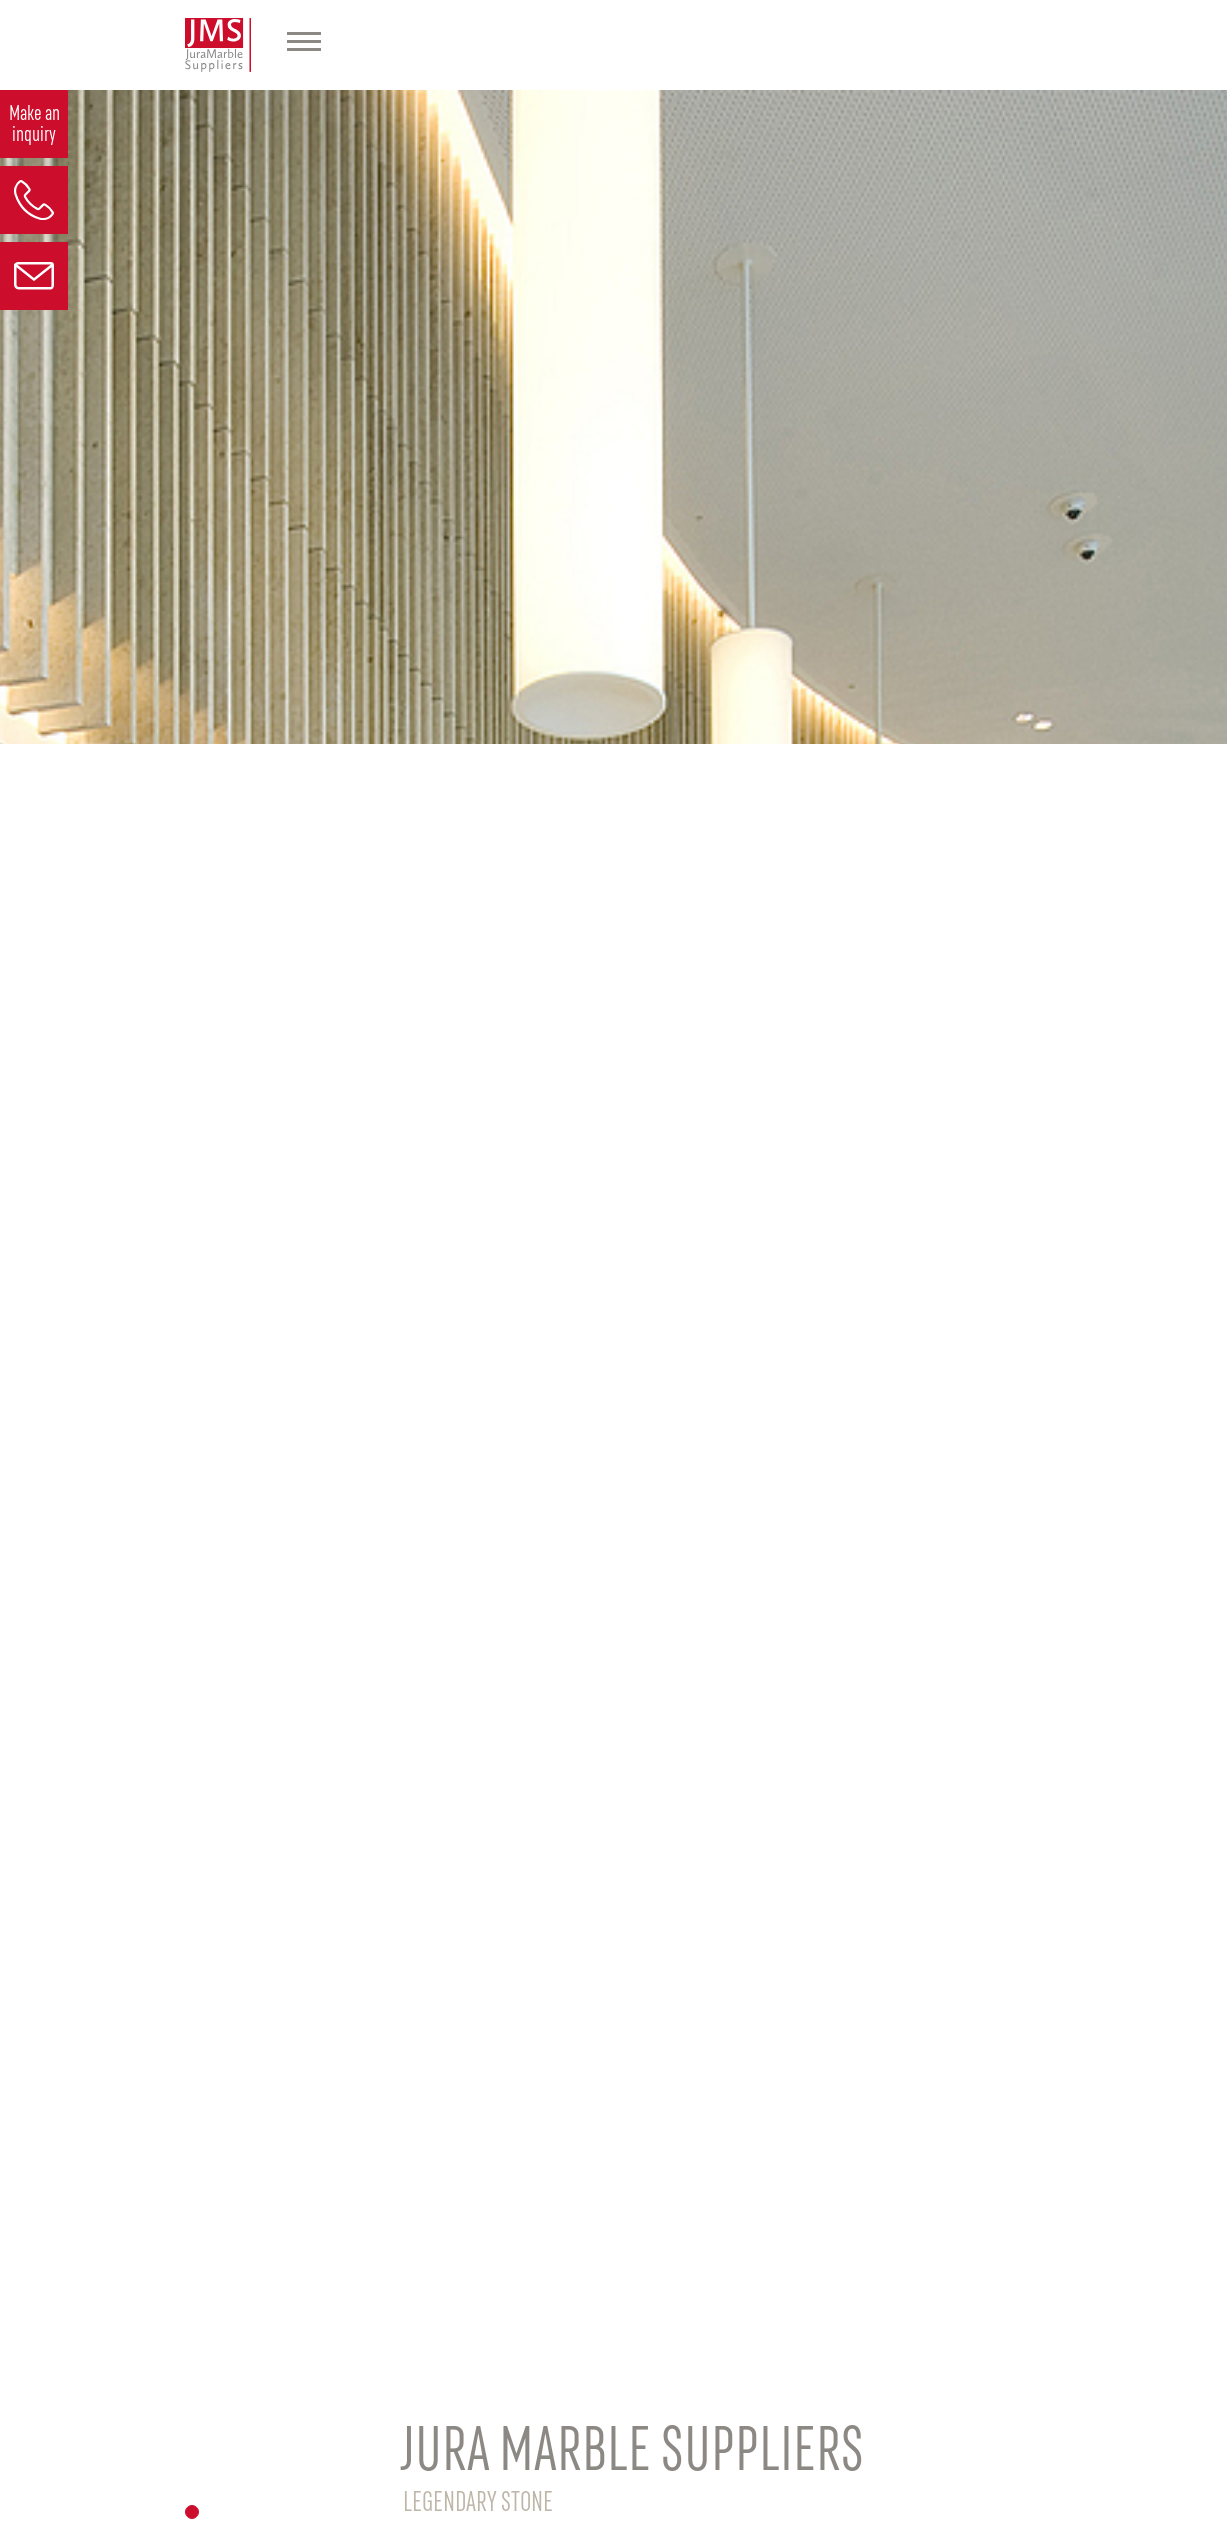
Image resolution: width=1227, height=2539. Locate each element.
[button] (192, 2512)
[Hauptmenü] (304, 45)
